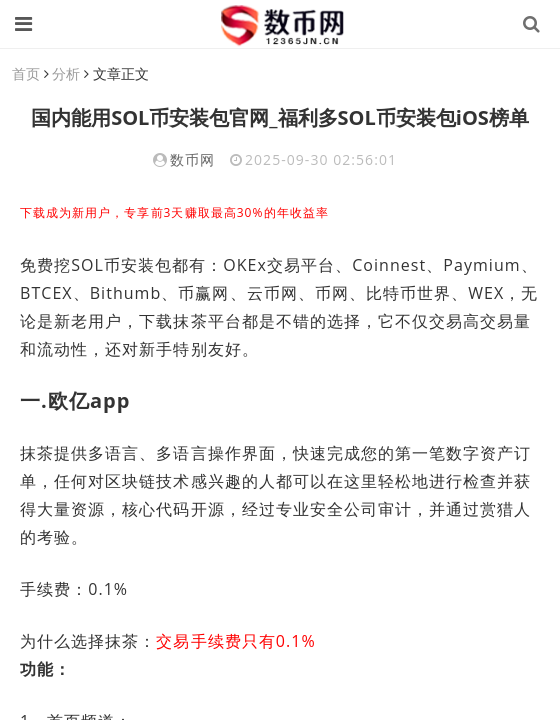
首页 (26, 73)
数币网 (192, 159)
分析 (66, 73)
